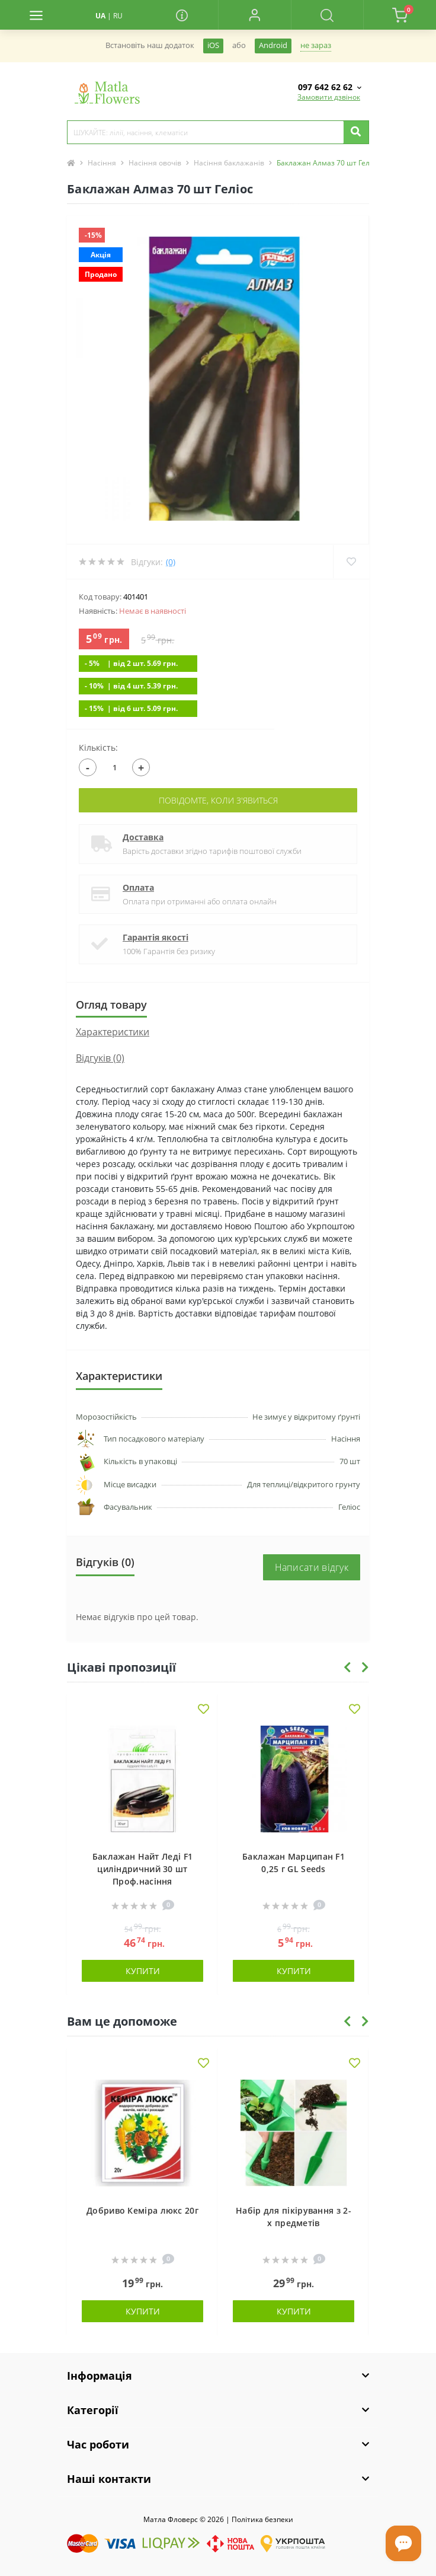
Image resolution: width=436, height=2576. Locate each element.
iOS (213, 45)
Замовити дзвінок (328, 97)
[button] (254, 15)
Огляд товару (111, 1004)
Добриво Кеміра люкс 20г (142, 2210)
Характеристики (112, 1031)
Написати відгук (312, 1567)
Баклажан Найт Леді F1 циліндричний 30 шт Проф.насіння (142, 1869)
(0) (170, 562)
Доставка (143, 837)
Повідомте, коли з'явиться (218, 800)
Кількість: (98, 747)
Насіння (102, 163)
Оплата (138, 887)
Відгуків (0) (100, 1057)
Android (273, 45)
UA (100, 16)
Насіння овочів (155, 163)
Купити (143, 1970)
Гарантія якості (155, 937)
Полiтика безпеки (262, 2519)
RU (118, 16)
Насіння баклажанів (229, 163)
